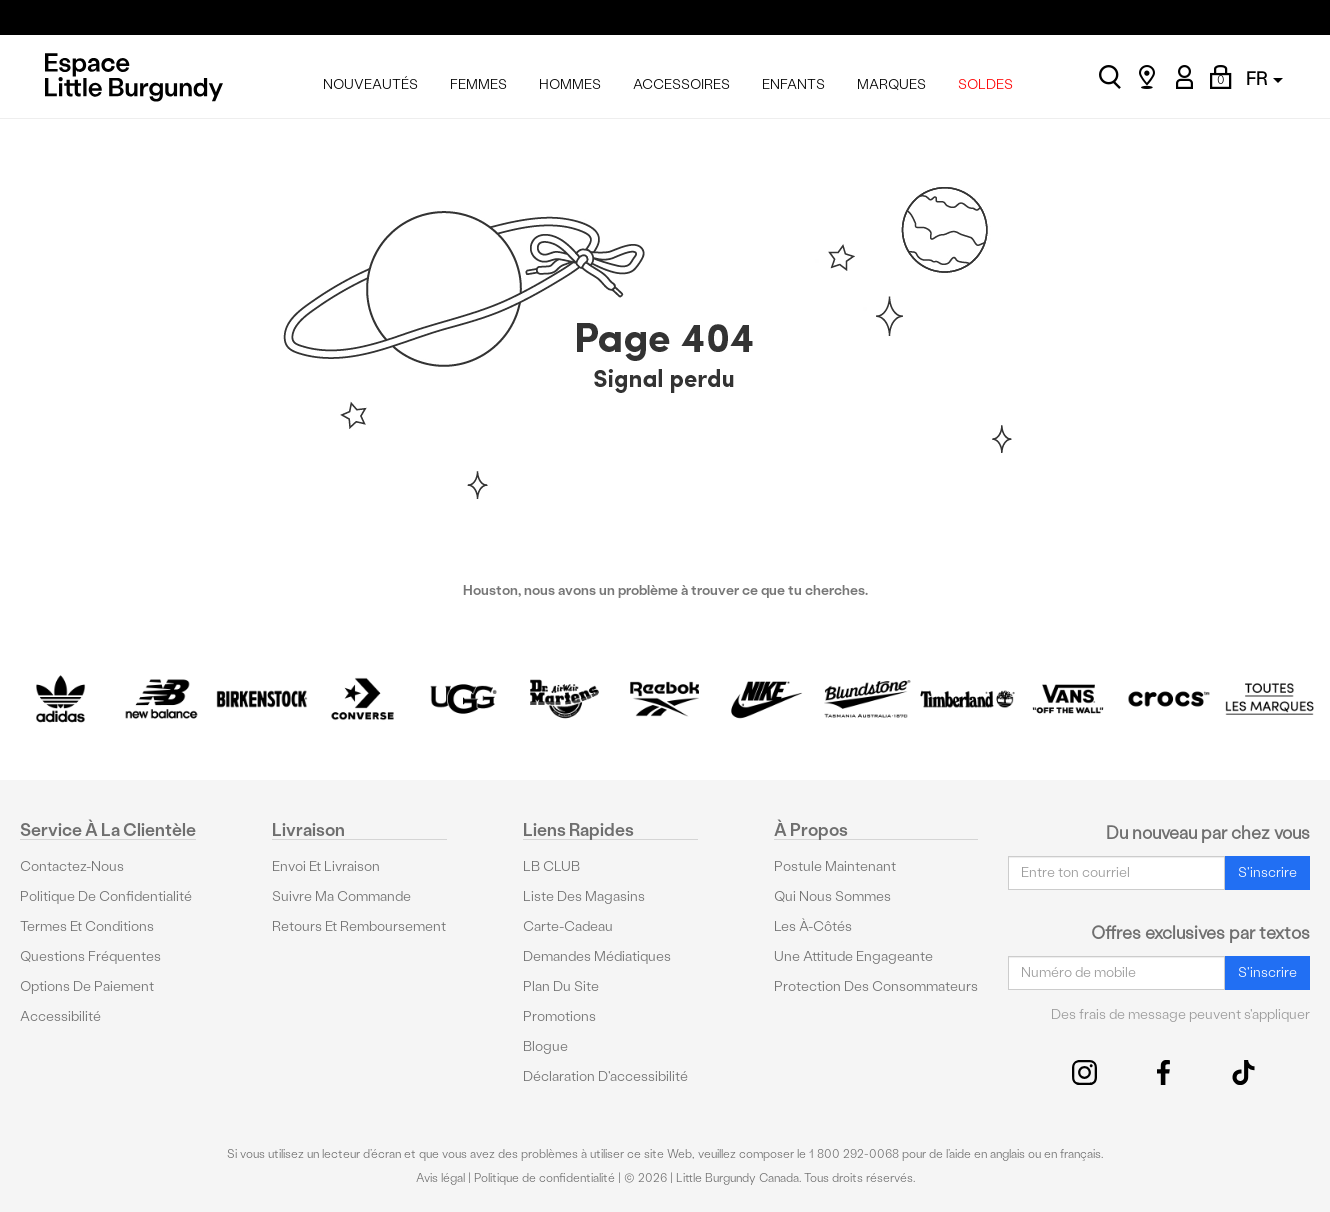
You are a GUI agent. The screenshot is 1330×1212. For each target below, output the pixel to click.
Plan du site (561, 986)
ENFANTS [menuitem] (793, 84)
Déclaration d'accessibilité (605, 1076)
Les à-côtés (813, 926)
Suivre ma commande (341, 896)
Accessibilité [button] (60, 1016)
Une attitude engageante (853, 956)
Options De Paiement (87, 986)
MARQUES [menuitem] (891, 84)
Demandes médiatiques (597, 956)
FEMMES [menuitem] (478, 84)
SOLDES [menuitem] (985, 84)
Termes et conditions (87, 926)
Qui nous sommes (832, 896)
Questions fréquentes (90, 956)
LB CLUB (551, 866)
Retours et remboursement (359, 926)
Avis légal (440, 1178)
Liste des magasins (584, 896)
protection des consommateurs (876, 986)
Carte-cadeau (568, 926)
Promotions (559, 1016)
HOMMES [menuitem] (570, 84)
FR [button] (1264, 78)
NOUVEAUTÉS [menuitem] (370, 84)
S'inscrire (1267, 872)
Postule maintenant (835, 866)
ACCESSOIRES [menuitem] (681, 84)
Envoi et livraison (326, 866)
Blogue (545, 1046)
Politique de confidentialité (106, 896)
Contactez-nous (72, 866)
